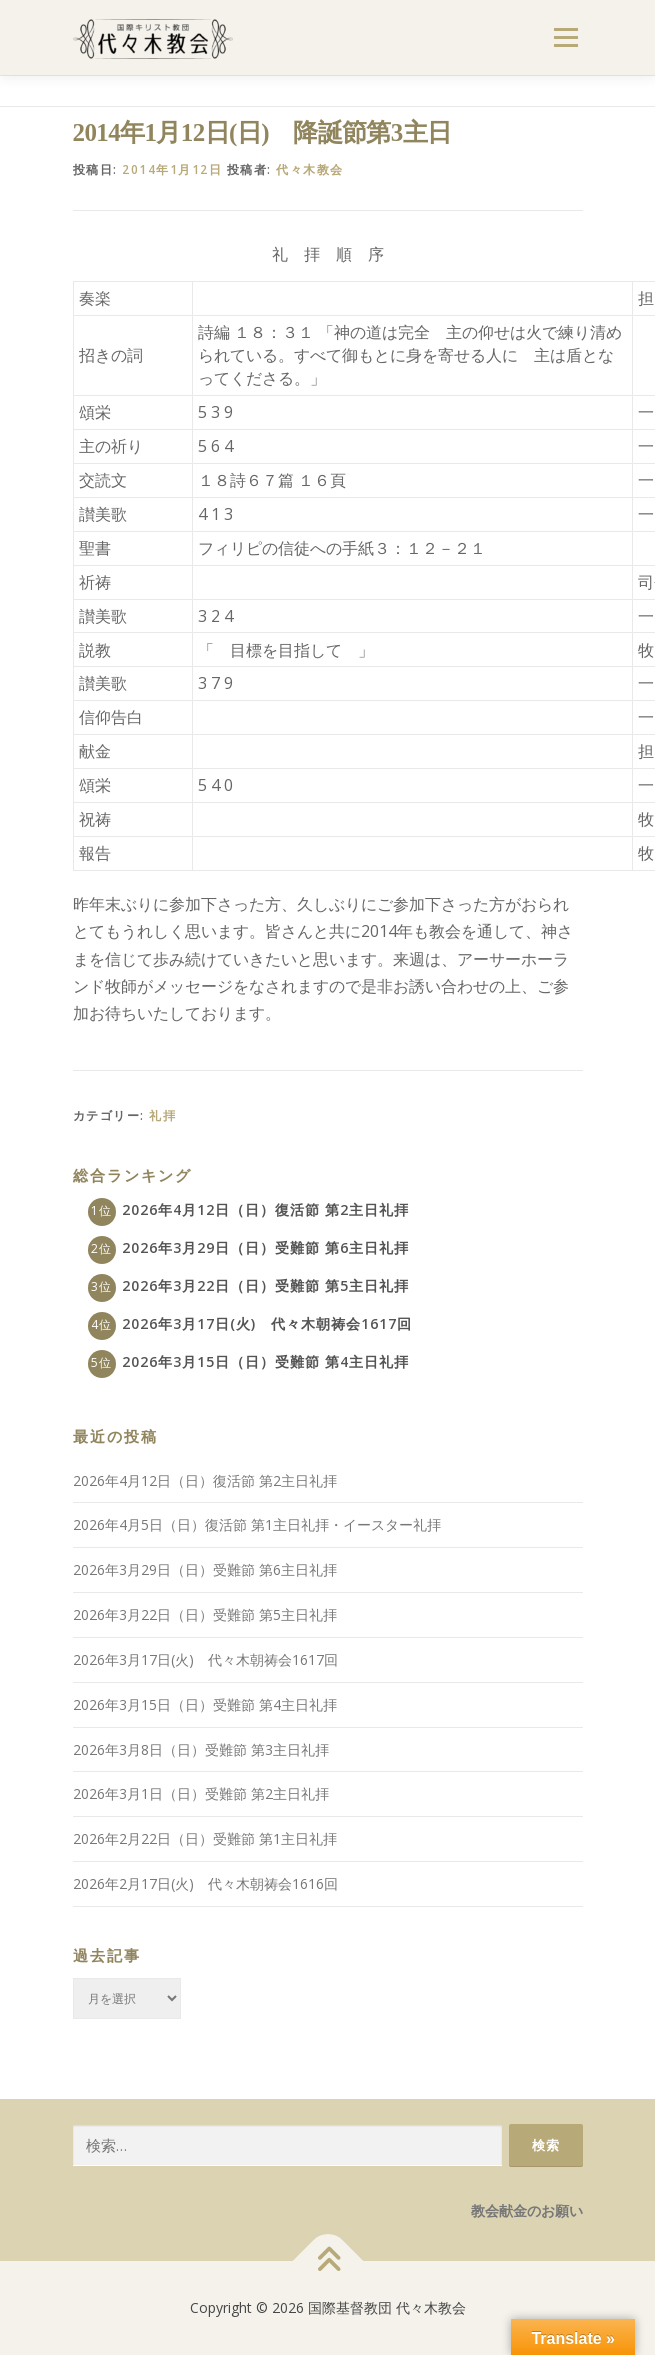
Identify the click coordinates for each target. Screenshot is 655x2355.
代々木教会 (310, 169)
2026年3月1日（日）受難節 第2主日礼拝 (201, 1793)
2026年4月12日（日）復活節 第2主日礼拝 (265, 1209)
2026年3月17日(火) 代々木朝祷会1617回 (267, 1323)
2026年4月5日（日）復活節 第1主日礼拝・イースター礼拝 (257, 1524)
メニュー (565, 37)
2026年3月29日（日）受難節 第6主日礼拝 (265, 1247)
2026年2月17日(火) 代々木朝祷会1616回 (205, 1883)
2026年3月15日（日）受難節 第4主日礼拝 (265, 1361)
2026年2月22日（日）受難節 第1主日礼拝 (205, 1838)
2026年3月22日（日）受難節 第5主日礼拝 (265, 1285)
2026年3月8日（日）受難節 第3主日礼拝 (201, 1749)
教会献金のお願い (527, 2210)
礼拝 (162, 1115)
